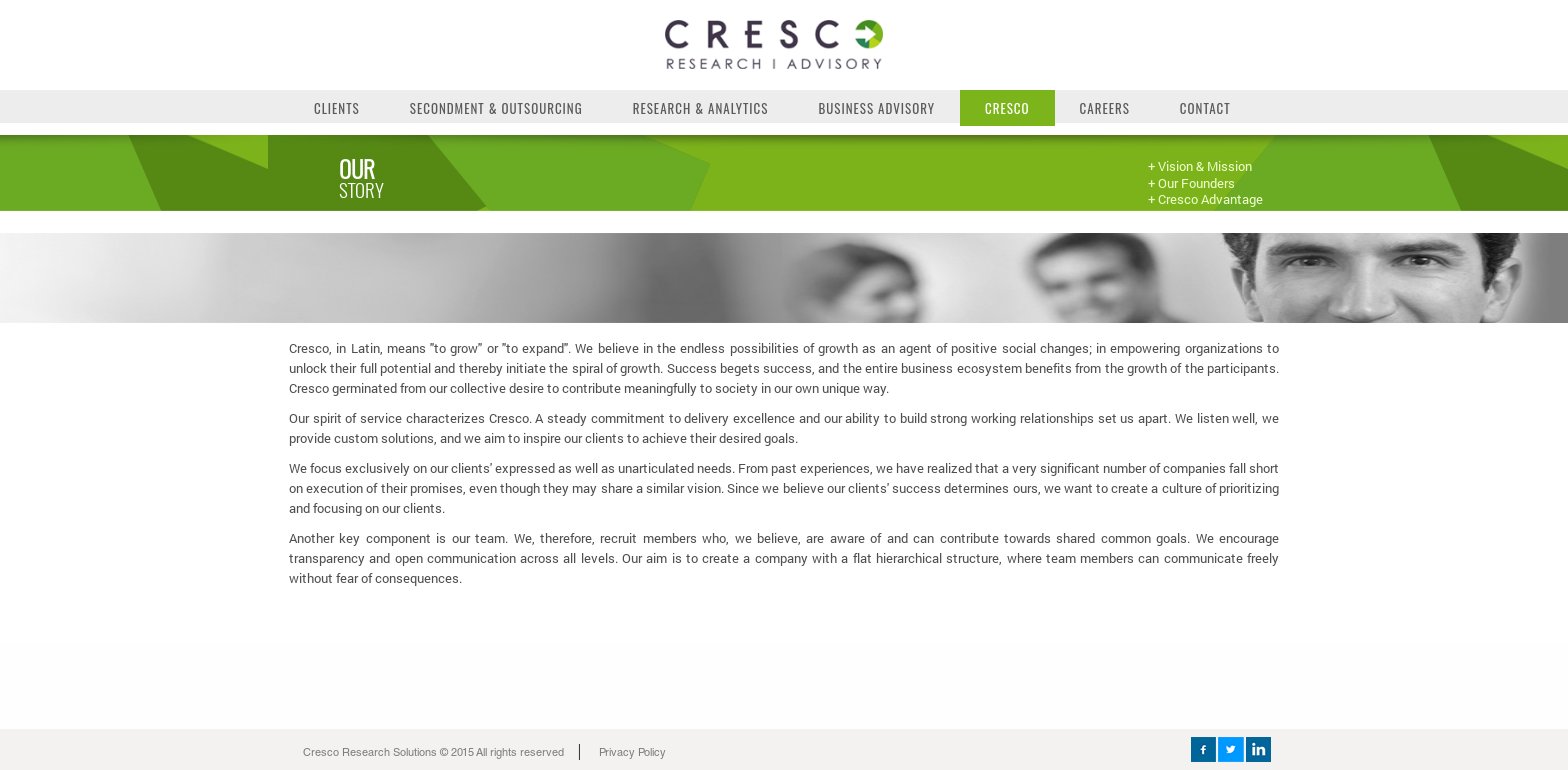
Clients (337, 108)
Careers (1105, 108)
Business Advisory (876, 108)
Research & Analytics (701, 108)
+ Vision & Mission (1200, 166)
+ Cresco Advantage (1205, 199)
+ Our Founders (1191, 183)
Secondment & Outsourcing (496, 108)
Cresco (1007, 108)
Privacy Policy (632, 753)
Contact (1205, 108)
